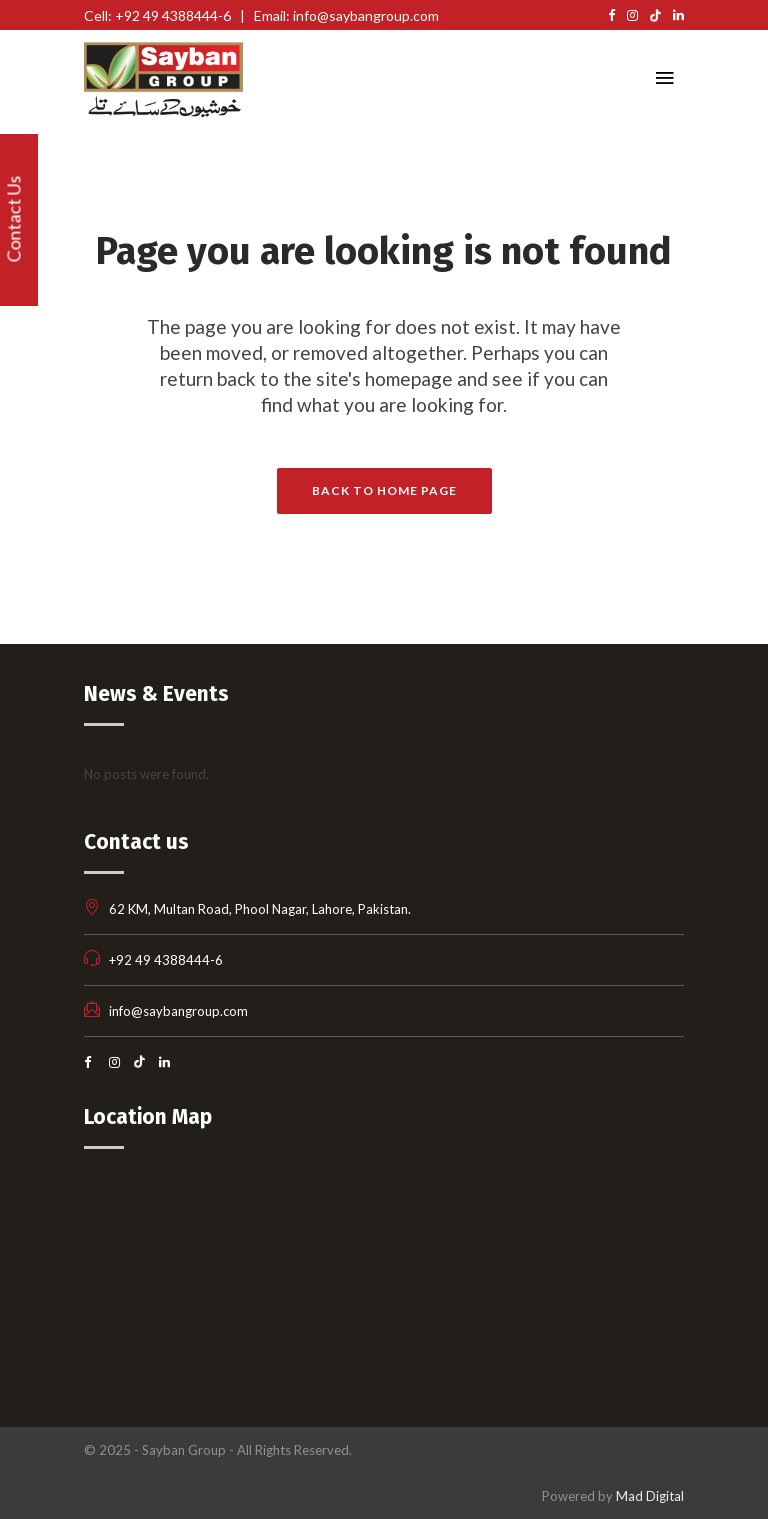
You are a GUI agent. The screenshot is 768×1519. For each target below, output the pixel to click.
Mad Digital (650, 1496)
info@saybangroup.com (178, 1011)
